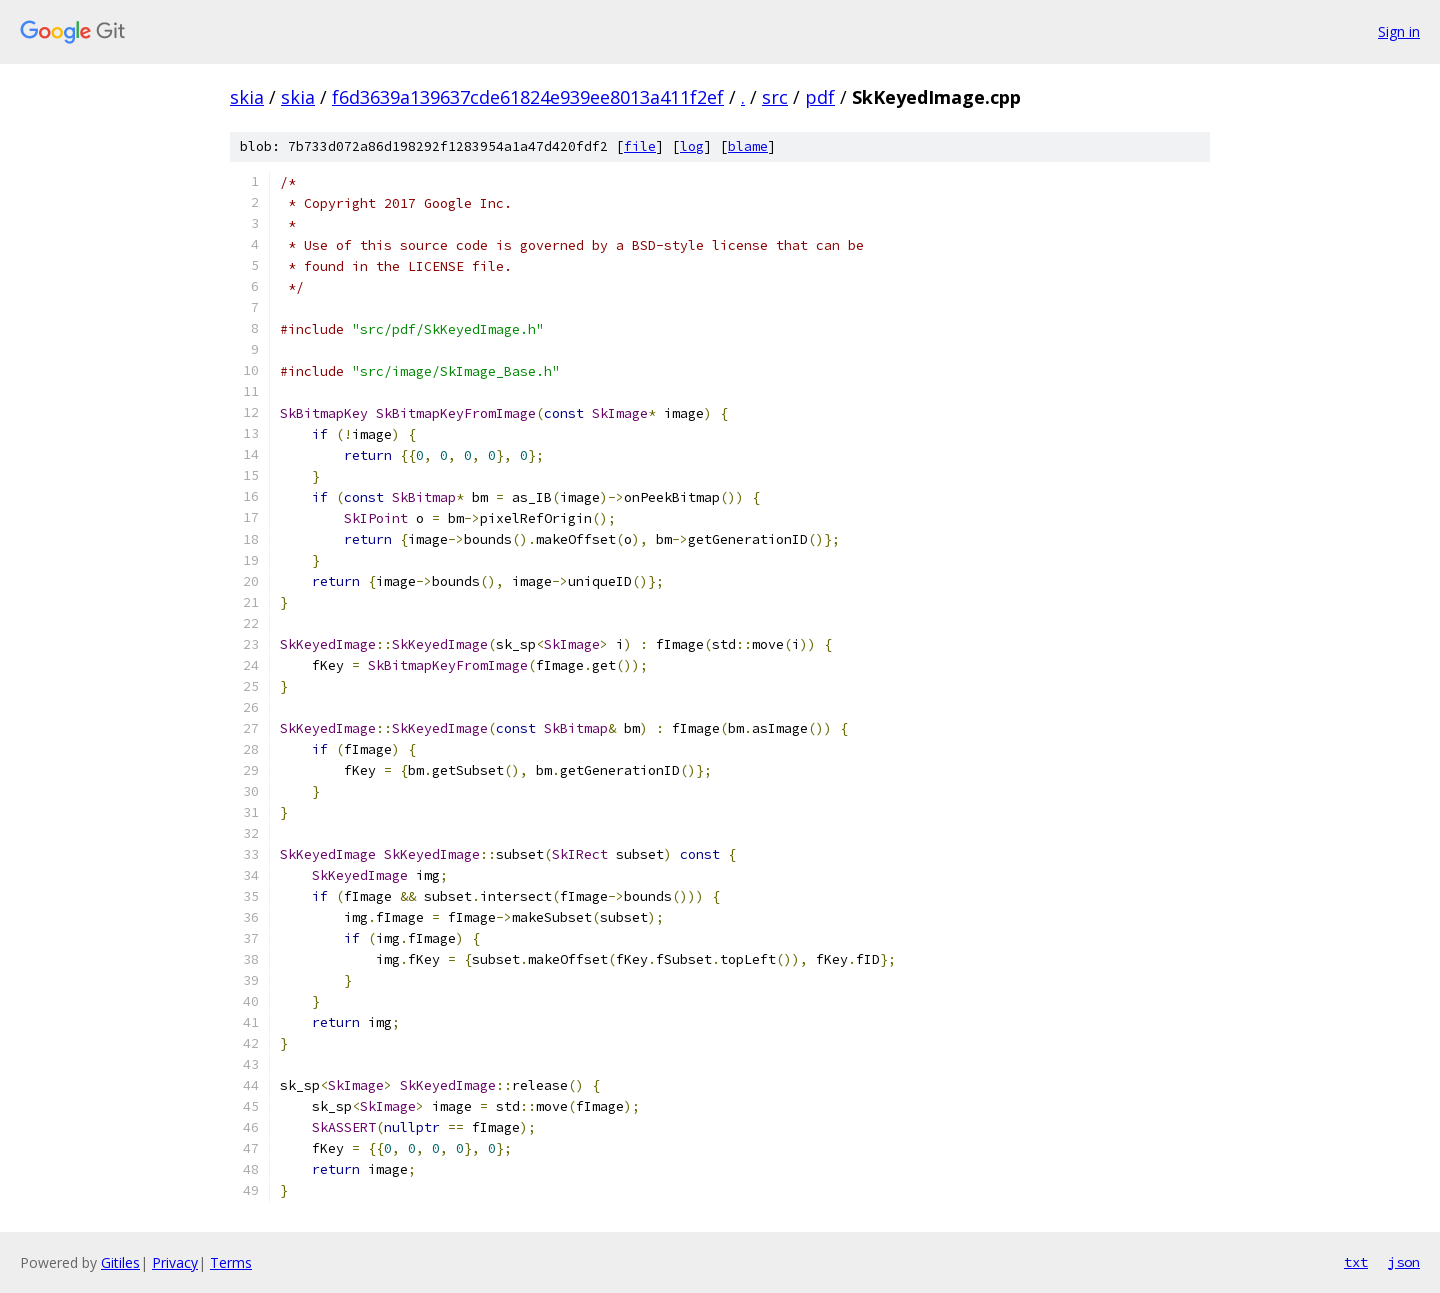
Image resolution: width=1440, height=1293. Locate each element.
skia (247, 97)
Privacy (175, 1262)
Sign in (1399, 31)
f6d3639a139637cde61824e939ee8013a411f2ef (528, 97)
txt (1356, 1262)
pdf (820, 97)
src (775, 97)
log (692, 146)
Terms (231, 1262)
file (640, 146)
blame (748, 146)
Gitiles (120, 1262)
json (1404, 1262)
